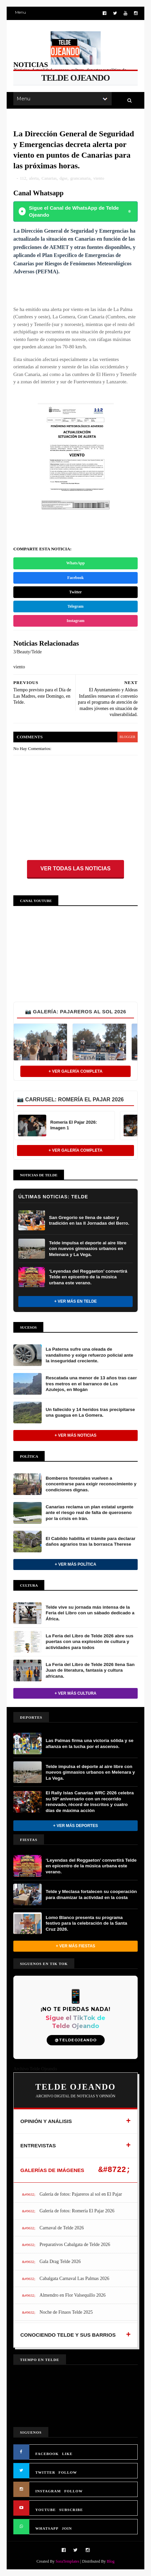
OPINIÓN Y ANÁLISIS (46, 2121)
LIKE (67, 2454)
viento (98, 178)
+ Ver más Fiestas (75, 1946)
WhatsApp (75, 563)
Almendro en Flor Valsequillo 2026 (73, 2295)
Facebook (75, 577)
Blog (110, 2561)
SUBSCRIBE (71, 2510)
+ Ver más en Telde (75, 1301)
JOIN (67, 2528)
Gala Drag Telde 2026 (60, 2261)
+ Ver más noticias (76, 1435)
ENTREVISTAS (38, 2145)
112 (23, 178)
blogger (127, 737)
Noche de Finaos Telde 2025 (66, 2312)
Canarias (49, 178)
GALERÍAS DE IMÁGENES (52, 2170)
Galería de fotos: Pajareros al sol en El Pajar (81, 2194)
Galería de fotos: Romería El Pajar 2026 (77, 2210)
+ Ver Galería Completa (76, 1071)
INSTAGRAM (48, 2491)
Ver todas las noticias (75, 868)
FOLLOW (68, 2472)
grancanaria (80, 178)
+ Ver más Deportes (75, 1825)
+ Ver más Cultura (75, 1693)
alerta (34, 178)
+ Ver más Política (75, 1564)
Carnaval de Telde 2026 (62, 2227)
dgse (63, 178)
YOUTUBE (45, 2510)
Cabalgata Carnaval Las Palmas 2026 (74, 2278)
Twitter (75, 592)
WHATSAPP (47, 2528)
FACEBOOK (47, 2454)
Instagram (75, 620)
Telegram (75, 606)
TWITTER (45, 2472)
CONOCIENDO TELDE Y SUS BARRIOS (68, 2335)
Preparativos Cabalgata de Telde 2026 (75, 2244)
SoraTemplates (67, 2561)
